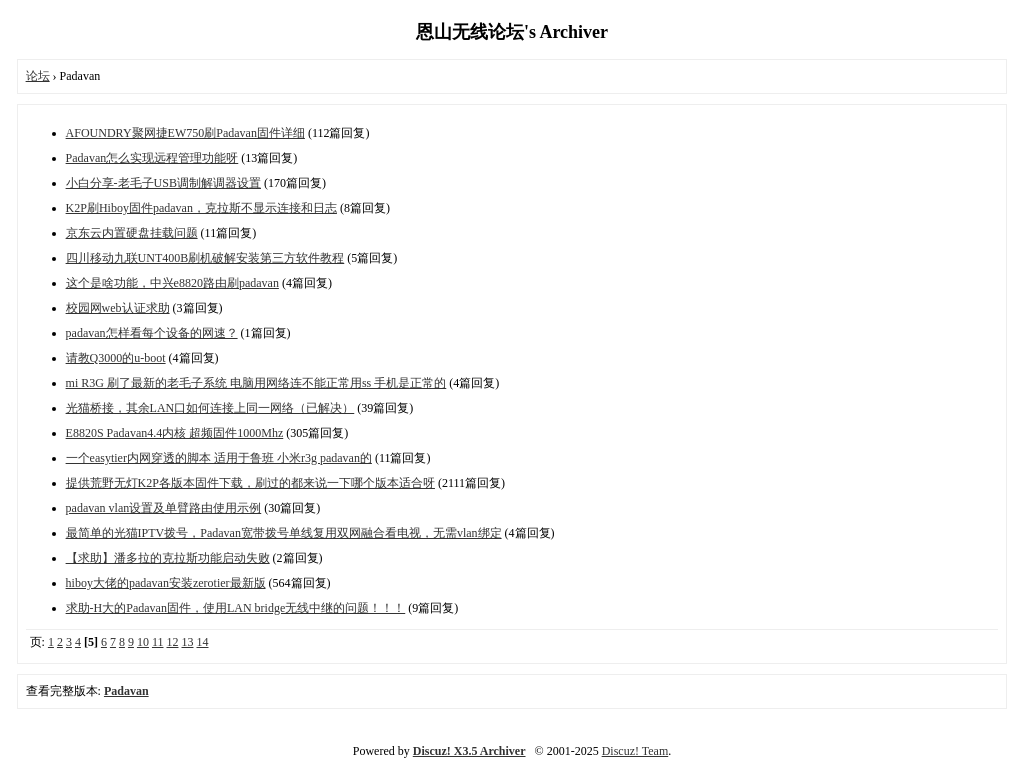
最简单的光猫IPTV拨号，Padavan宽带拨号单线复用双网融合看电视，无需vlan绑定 (284, 533)
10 (143, 642)
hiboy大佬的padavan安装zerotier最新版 (166, 583)
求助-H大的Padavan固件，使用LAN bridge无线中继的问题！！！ (236, 608)
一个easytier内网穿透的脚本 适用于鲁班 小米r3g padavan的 (219, 458)
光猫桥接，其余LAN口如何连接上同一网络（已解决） (210, 408)
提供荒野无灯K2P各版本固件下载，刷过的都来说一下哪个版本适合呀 (250, 483)
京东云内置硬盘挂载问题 (132, 233)
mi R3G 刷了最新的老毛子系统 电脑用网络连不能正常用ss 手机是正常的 (256, 383)
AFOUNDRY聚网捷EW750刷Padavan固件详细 (185, 133)
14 (203, 642)
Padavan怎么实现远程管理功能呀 (152, 158)
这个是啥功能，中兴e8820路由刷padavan (172, 283)
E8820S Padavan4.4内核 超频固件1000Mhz (175, 433)
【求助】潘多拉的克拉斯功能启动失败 (168, 558)
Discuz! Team (635, 751)
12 (173, 642)
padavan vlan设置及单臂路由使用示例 (164, 508)
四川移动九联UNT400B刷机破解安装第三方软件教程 (205, 258)
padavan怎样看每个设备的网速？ (152, 333)
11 (158, 642)
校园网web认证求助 (118, 308)
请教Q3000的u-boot (116, 358)
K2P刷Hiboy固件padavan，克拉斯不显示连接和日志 (201, 208)
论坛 (38, 76)
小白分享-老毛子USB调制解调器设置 (163, 183)
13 (188, 642)
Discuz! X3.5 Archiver (469, 751)
